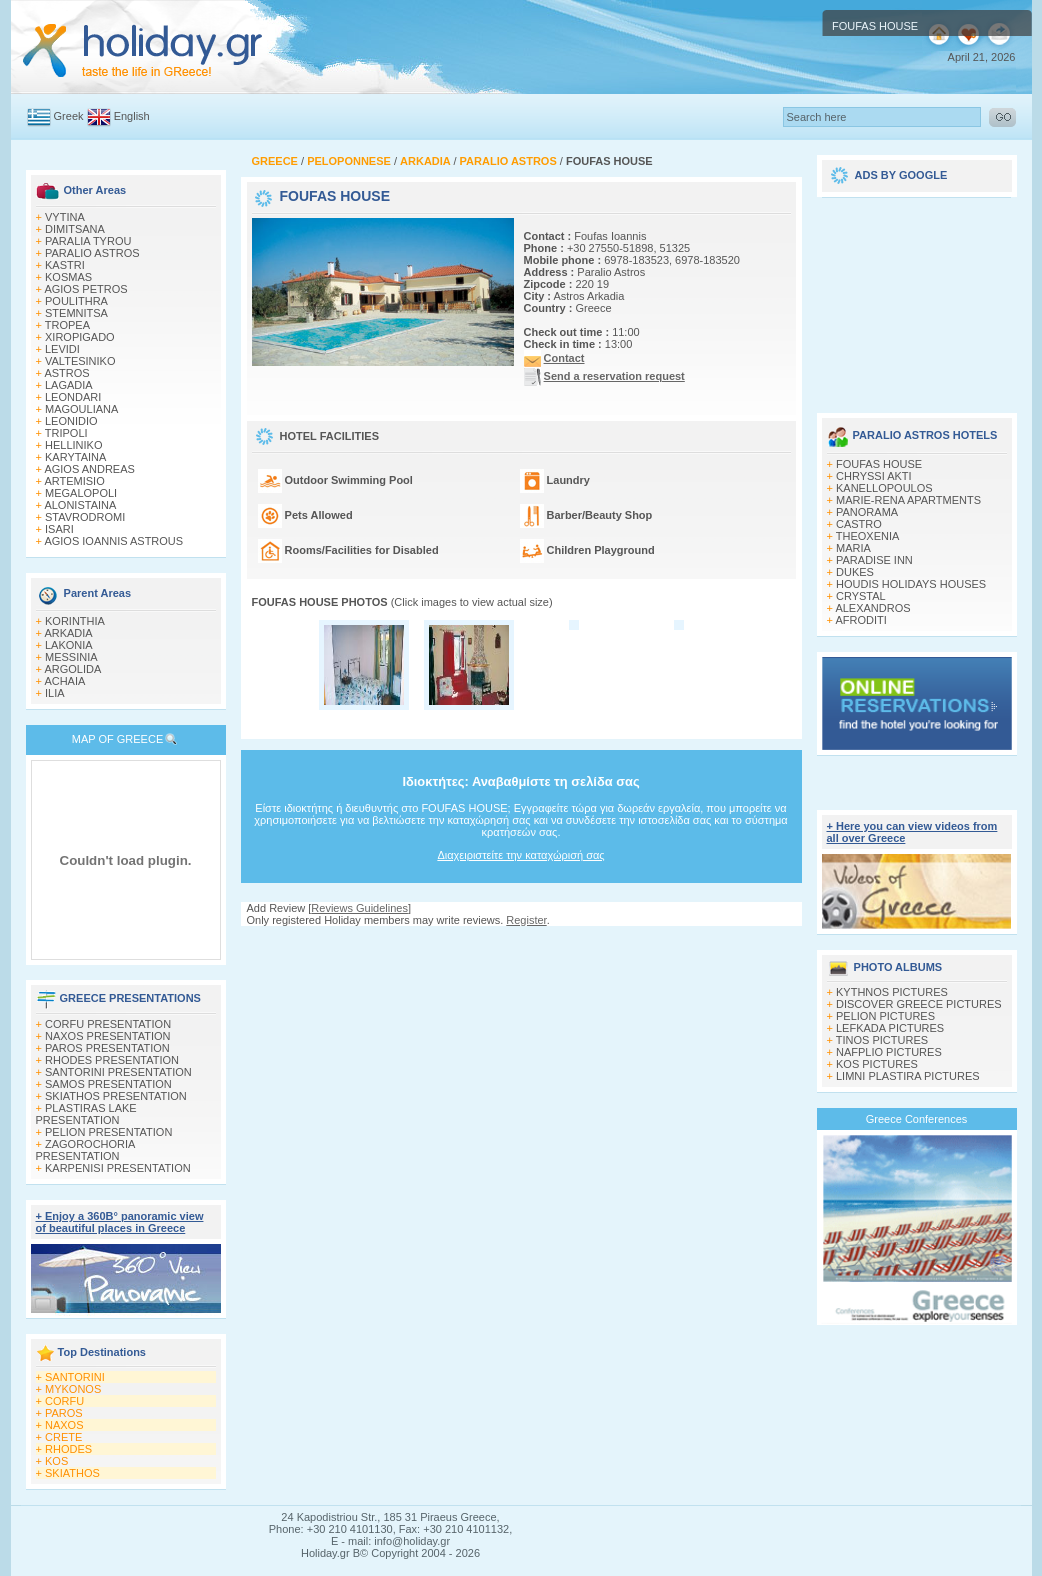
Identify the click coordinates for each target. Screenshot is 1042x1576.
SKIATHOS (72, 1473)
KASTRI (65, 265)
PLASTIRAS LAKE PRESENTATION (86, 1114)
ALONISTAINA (80, 505)
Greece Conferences (917, 1119)
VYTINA (65, 217)
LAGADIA (69, 385)
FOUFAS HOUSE (879, 464)
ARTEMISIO (74, 481)
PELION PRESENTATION (108, 1132)
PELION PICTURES (885, 1016)
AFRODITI (860, 620)
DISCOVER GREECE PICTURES (919, 1004)
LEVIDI (62, 349)
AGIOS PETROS (85, 289)
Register (526, 920)
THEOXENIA (868, 536)
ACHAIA (64, 681)
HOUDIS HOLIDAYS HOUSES (911, 584)
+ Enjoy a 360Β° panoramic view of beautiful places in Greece (120, 1222)
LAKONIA (69, 645)
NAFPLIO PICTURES (889, 1052)
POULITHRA (76, 301)
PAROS (64, 1413)
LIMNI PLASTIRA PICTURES (908, 1076)
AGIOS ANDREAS (89, 469)
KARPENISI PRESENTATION (118, 1168)
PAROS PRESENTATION (107, 1048)
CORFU (64, 1401)
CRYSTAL (861, 596)
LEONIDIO (71, 421)
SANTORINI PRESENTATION (118, 1072)
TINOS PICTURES (882, 1040)
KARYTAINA (75, 457)
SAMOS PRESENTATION (108, 1084)
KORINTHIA (75, 621)
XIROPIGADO (80, 337)
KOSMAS (68, 277)
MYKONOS (73, 1389)
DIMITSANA (75, 229)
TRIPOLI (66, 433)
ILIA (55, 693)
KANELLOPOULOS (884, 488)
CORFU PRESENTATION (108, 1024)
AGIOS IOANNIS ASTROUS (113, 541)
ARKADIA (68, 633)
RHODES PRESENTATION (112, 1060)
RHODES (68, 1449)
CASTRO (859, 524)
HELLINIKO (73, 445)
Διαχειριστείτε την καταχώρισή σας (520, 855)
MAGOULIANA (81, 409)
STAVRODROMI (85, 517)
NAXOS (64, 1425)
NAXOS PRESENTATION (108, 1036)
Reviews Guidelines (359, 908)
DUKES (855, 572)
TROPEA (67, 325)
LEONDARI (73, 397)
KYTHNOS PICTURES (892, 992)
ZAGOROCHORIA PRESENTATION (85, 1150)
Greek (69, 116)
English (132, 116)
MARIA (853, 548)
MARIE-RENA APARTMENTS (908, 500)
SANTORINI (75, 1377)
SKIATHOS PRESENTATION (116, 1096)
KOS (56, 1461)
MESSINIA (71, 657)
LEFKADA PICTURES (890, 1028)
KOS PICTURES (877, 1064)
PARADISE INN (874, 560)
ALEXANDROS (872, 608)
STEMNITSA (76, 313)
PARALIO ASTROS (92, 253)
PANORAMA (867, 512)
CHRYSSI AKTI (874, 476)
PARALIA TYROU (88, 241)
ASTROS (66, 373)
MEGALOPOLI (81, 493)
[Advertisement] (917, 298)
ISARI (59, 529)
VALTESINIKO (80, 361)
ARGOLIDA (72, 669)
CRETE (63, 1437)
